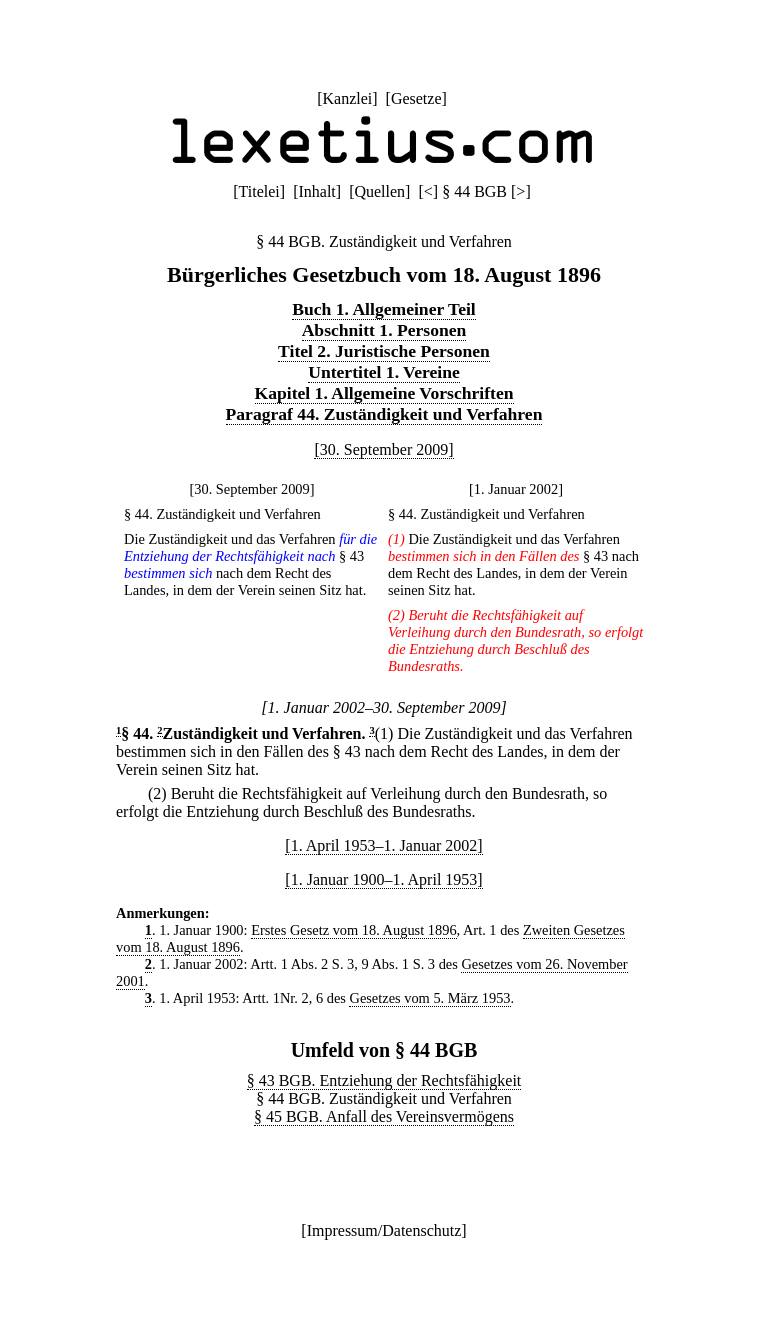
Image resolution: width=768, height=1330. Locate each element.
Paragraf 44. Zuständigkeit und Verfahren (384, 414)
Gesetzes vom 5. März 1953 (429, 998)
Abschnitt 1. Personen (384, 330)
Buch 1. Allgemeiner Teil (383, 309)
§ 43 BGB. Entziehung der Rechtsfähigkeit (384, 1080)
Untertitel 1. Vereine (384, 372)
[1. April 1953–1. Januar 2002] (383, 845)
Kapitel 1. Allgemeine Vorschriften (384, 393)
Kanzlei (347, 98)
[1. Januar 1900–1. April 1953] (383, 879)
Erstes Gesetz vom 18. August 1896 (353, 930)
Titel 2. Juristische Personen (384, 351)
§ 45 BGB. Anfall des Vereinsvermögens (384, 1116)
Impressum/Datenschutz (384, 1230)
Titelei (259, 191)
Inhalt (316, 191)
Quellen (379, 191)
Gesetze (416, 98)
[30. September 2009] (383, 449)
